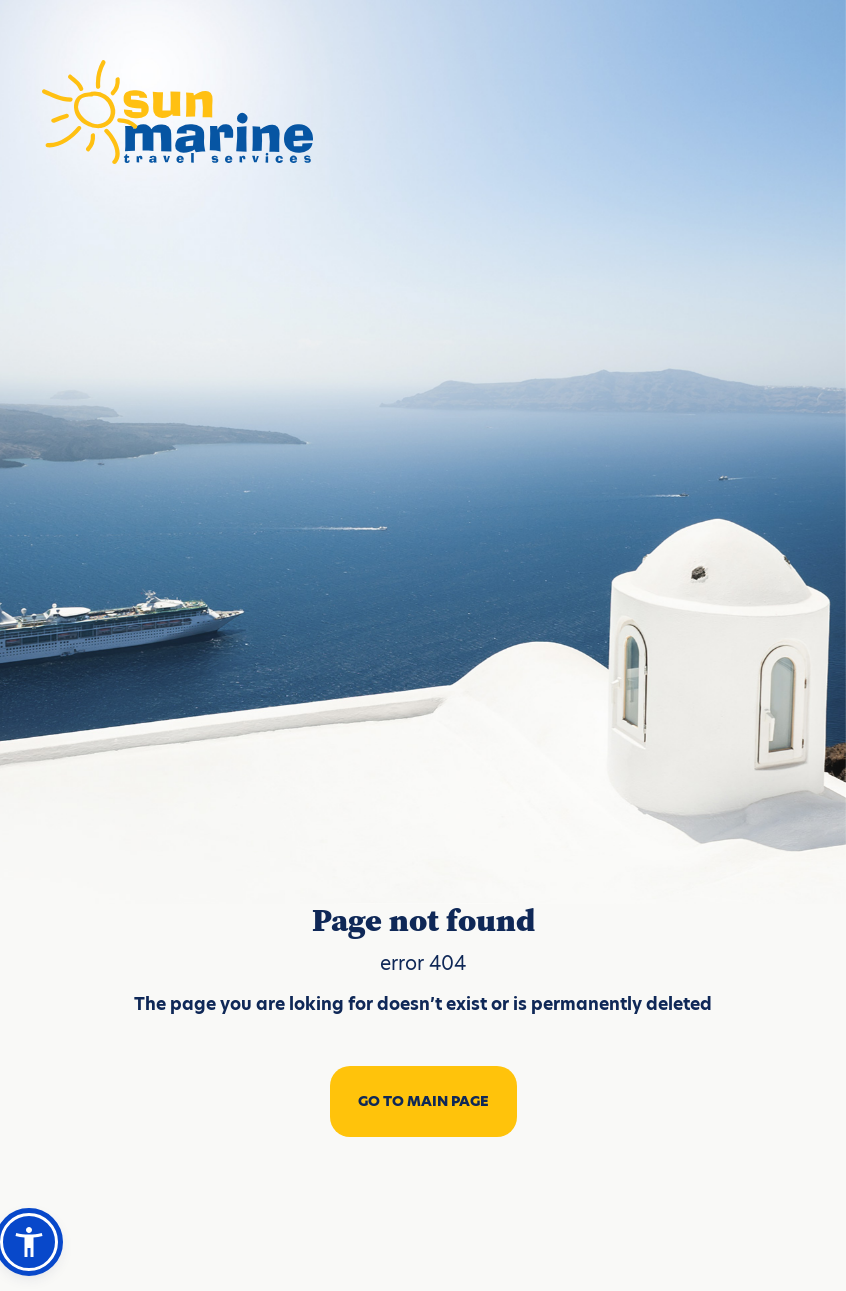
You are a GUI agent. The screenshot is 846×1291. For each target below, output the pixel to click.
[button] (29, 1242)
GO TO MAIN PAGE (423, 1101)
